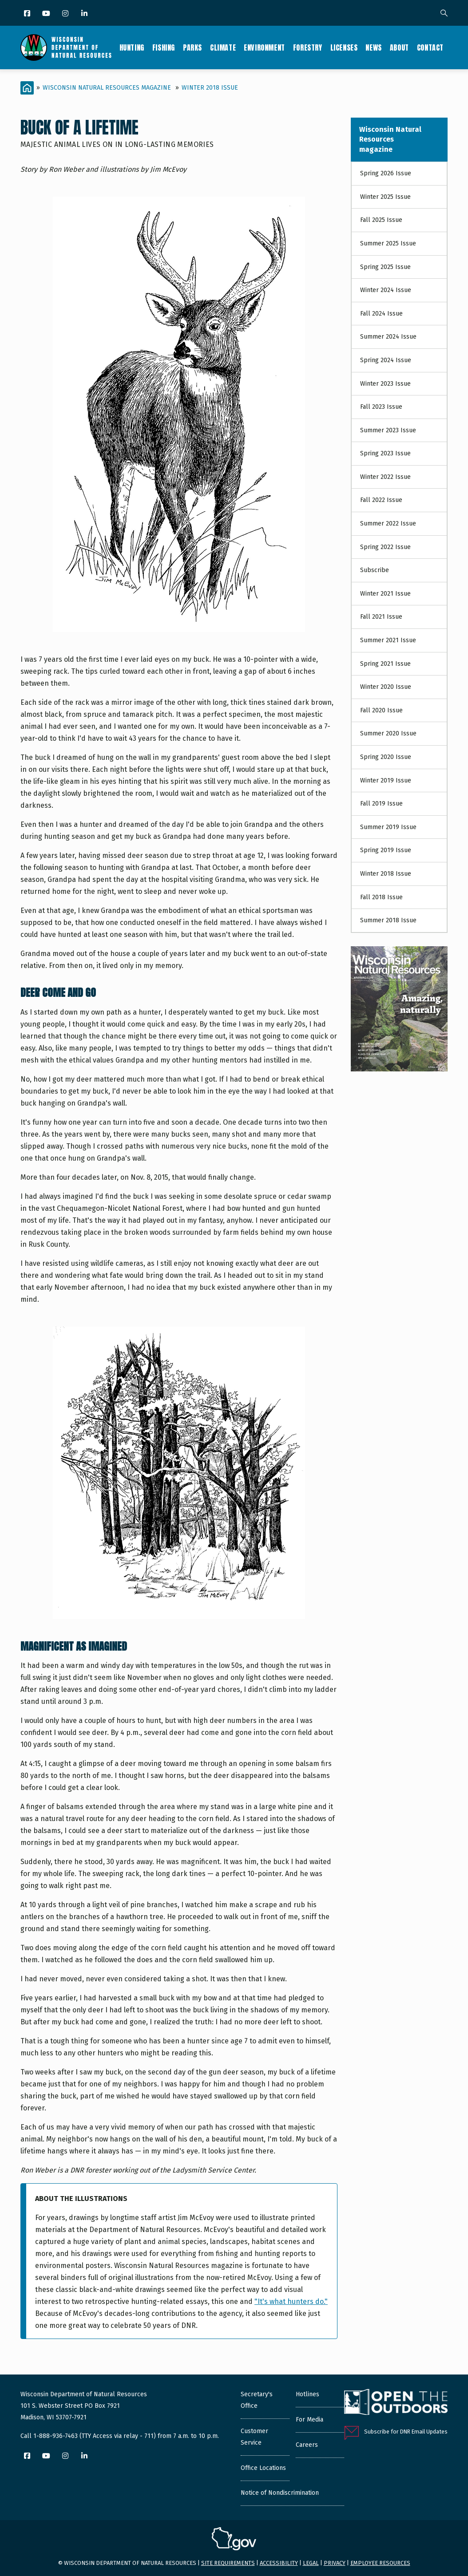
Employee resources (380, 2563)
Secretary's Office (257, 2400)
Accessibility (279, 2563)
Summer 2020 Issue (388, 733)
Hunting (131, 47)
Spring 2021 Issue (385, 664)
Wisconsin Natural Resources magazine (107, 87)
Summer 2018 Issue (388, 920)
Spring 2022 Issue (385, 547)
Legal (311, 2563)
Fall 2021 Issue (381, 616)
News (373, 47)
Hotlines (307, 2394)
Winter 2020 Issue (385, 687)
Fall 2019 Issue (381, 803)
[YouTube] (47, 14)
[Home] (27, 88)
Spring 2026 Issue (385, 173)
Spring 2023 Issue (385, 453)
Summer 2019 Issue (388, 827)
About (399, 47)
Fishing (163, 47)
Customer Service (254, 2436)
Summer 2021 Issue (388, 640)
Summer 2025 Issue (388, 243)
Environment (264, 47)
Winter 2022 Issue (385, 477)
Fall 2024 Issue (381, 313)
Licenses (344, 47)
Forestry (307, 47)
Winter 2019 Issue (385, 780)
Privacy (334, 2563)
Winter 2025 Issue (385, 197)
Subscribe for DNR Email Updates (406, 2431)
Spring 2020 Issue (385, 757)
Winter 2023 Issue (385, 383)
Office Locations (263, 2468)
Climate (223, 47)
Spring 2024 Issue (385, 360)
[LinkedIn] (85, 14)
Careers (307, 2445)
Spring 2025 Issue (385, 267)
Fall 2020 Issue (381, 710)
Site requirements (228, 2563)
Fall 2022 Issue (381, 500)
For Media (309, 2419)
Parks (192, 47)
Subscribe (374, 570)
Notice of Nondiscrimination (280, 2493)
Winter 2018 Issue (210, 87)
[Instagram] (66, 14)
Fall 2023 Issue (381, 407)
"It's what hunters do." (291, 2301)
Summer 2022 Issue (388, 523)
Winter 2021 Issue (385, 593)
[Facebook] (27, 14)
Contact (430, 47)
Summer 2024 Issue (388, 336)
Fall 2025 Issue (381, 220)
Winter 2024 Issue (385, 290)
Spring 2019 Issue (385, 850)
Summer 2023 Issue (388, 430)
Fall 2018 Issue (381, 897)
